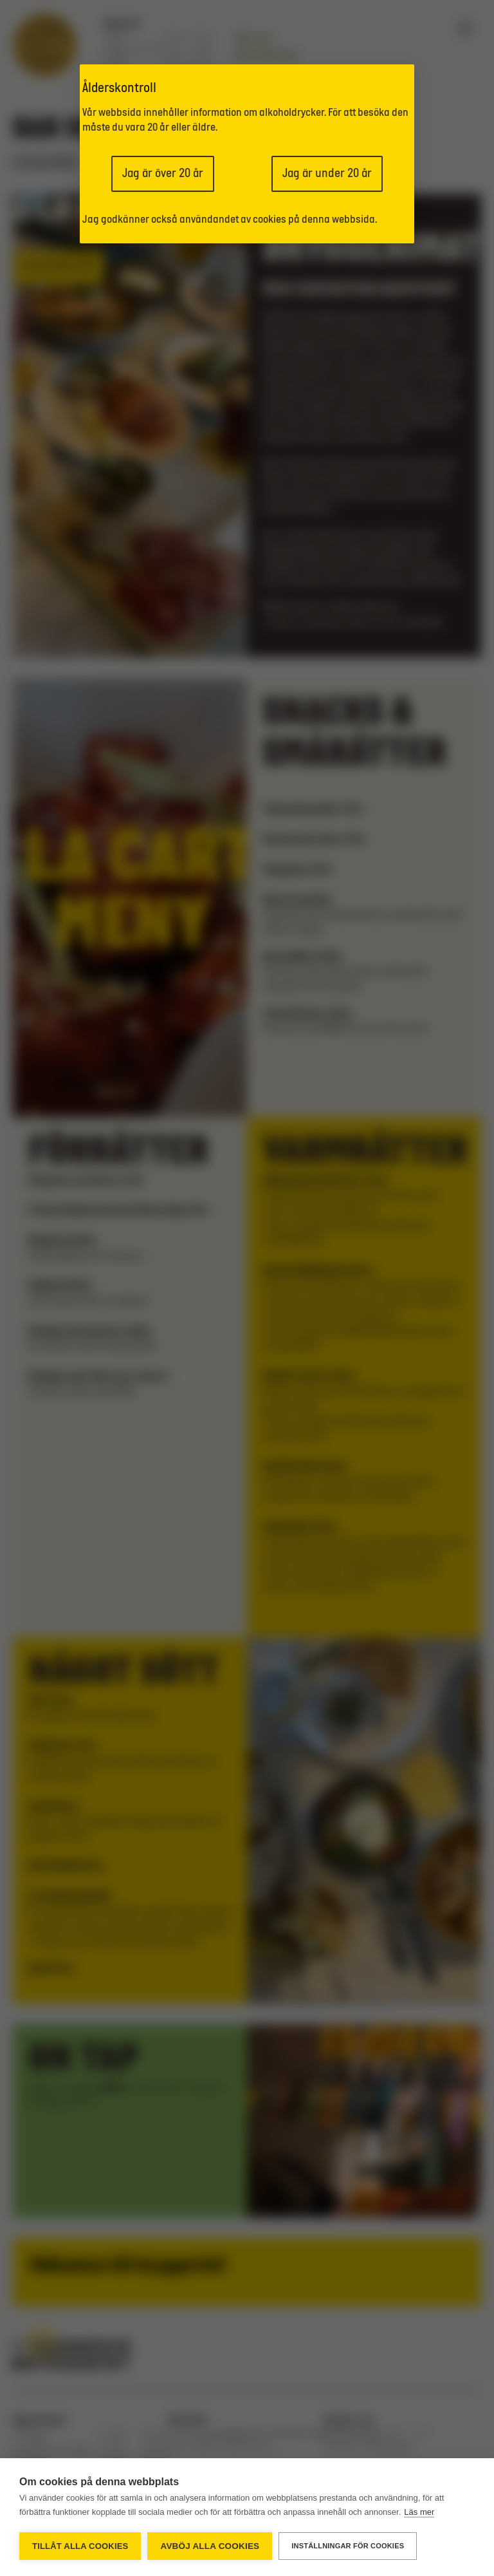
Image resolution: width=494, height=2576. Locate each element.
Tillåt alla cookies (80, 2546)
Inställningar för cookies (347, 2546)
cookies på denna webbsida (314, 220)
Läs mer (419, 2512)
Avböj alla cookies (209, 2546)
